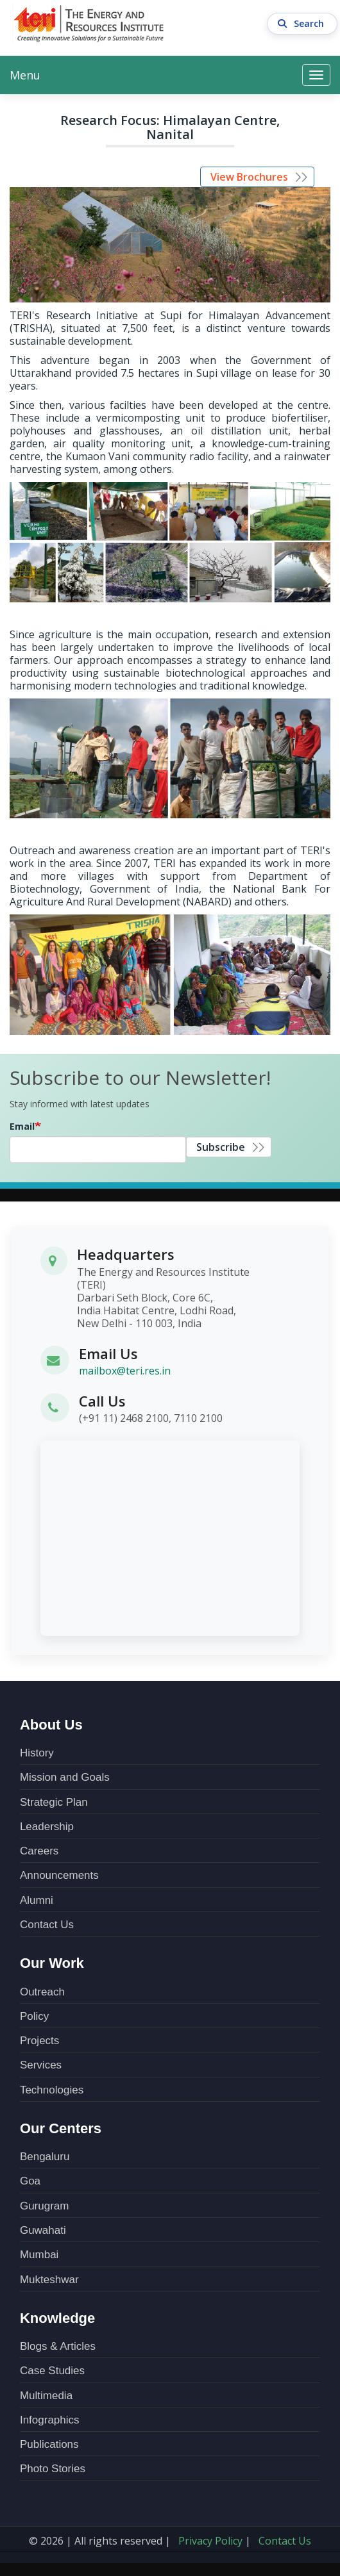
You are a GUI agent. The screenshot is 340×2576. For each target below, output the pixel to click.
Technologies (51, 2090)
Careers (39, 1851)
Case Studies (52, 2371)
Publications (49, 2444)
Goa (30, 2181)
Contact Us (47, 1925)
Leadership (47, 1827)
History (37, 1753)
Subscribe (220, 1147)
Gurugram (44, 2206)
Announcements (59, 1875)
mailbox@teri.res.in (125, 1371)
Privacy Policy (210, 2541)
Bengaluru (45, 2157)
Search (302, 23)
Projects (39, 2041)
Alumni (36, 1900)
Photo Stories (52, 2469)
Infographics (50, 2420)
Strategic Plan (54, 1802)
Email (22, 1126)
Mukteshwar (49, 2280)
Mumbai (39, 2255)
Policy (34, 2016)
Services (41, 2065)
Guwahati (43, 2230)
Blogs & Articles (58, 2346)
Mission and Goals (65, 1777)
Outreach (42, 1992)
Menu (25, 75)
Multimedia (46, 2396)
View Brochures (249, 177)
